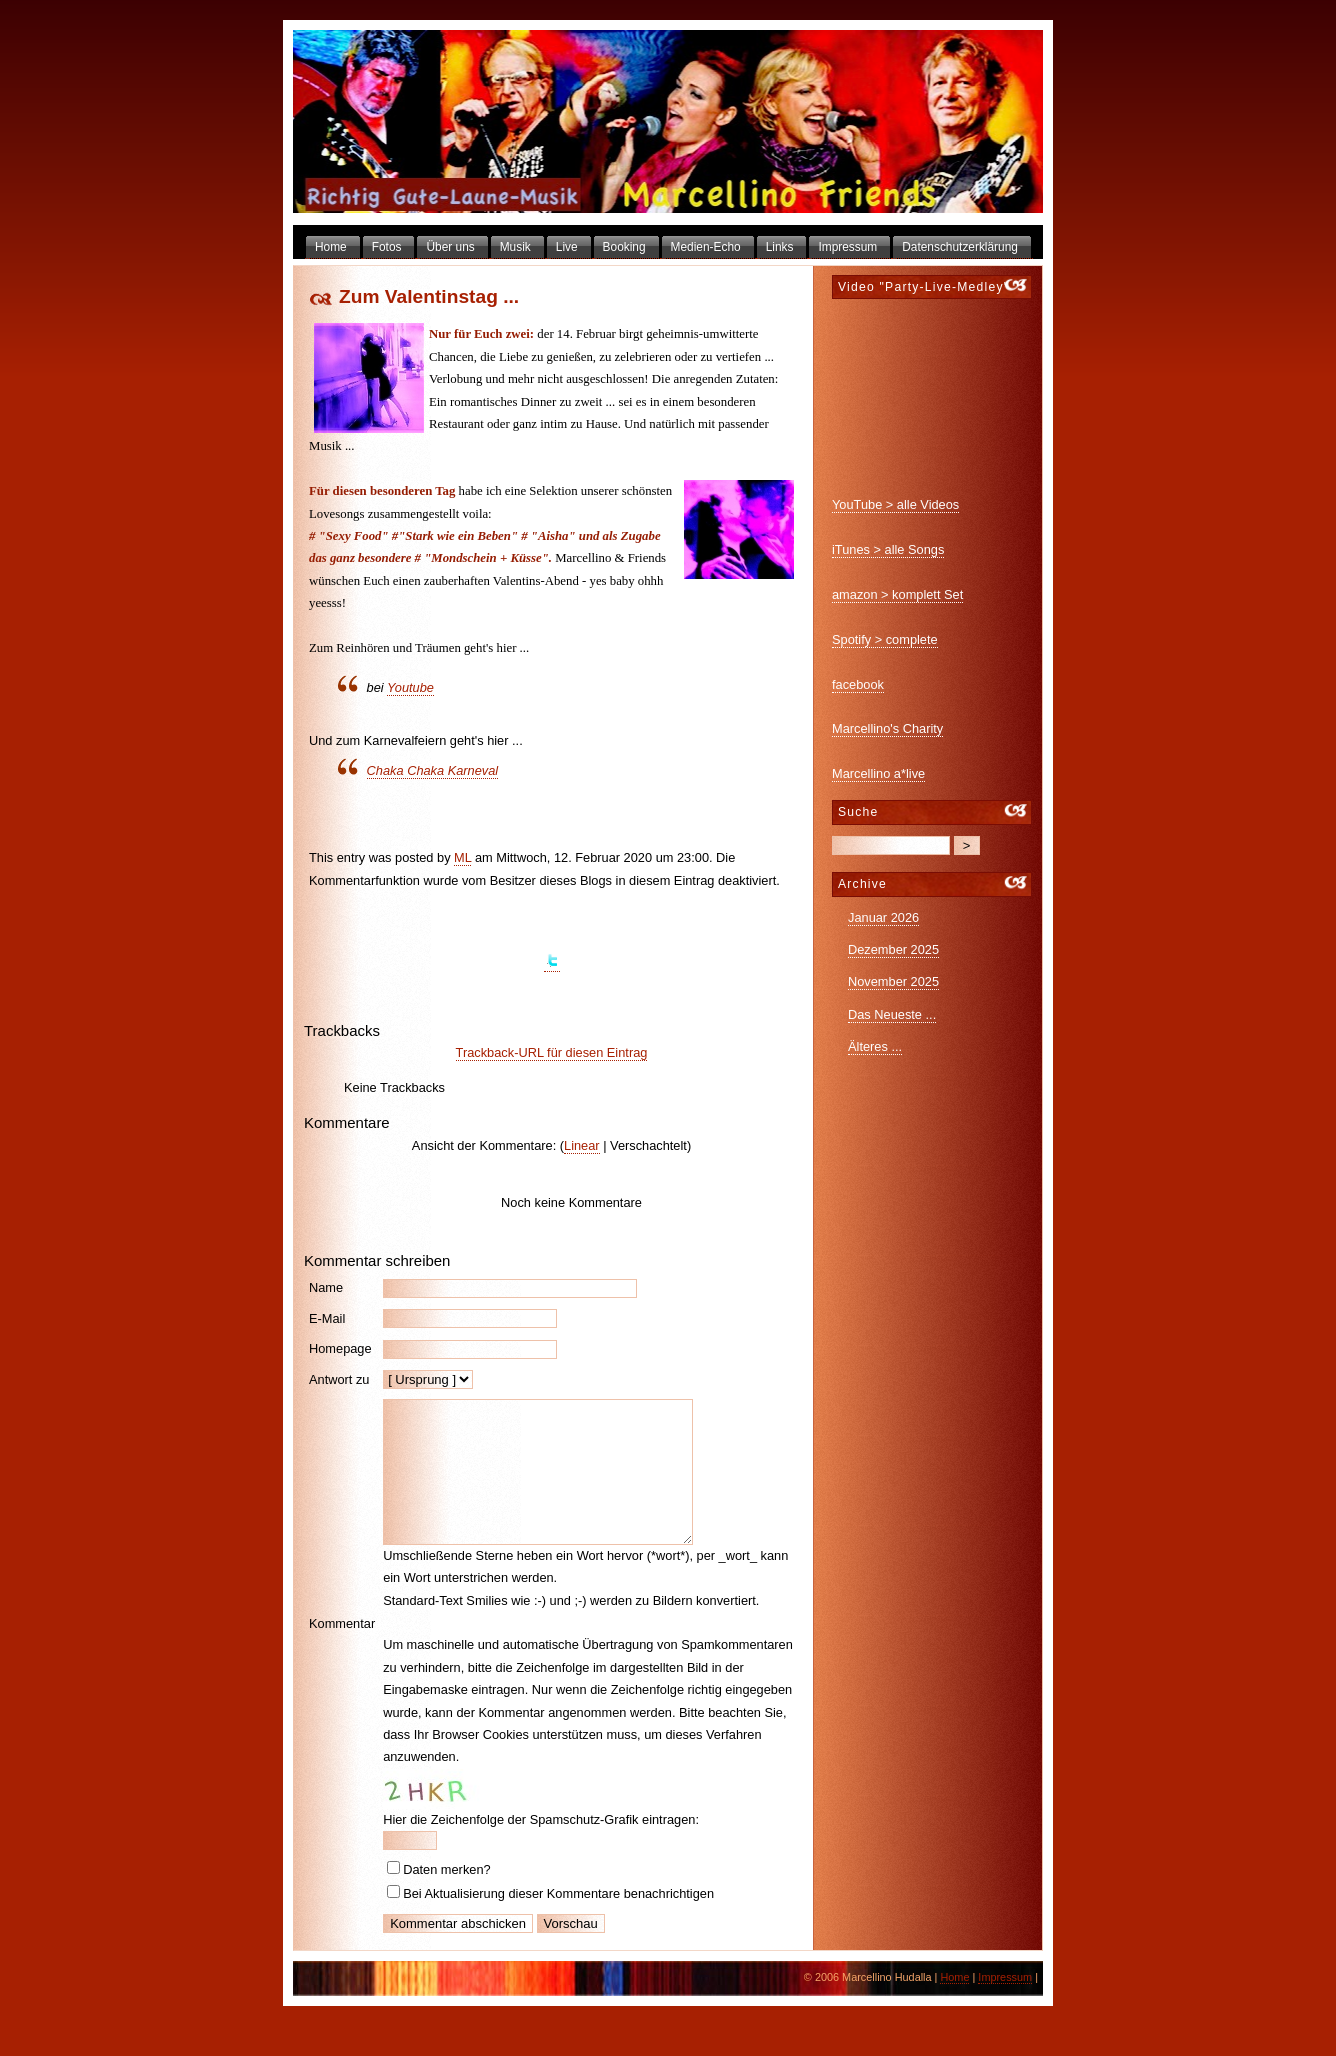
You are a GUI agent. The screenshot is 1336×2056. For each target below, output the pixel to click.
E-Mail (327, 1318)
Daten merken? (447, 1899)
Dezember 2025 (893, 949)
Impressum (1005, 2007)
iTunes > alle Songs (888, 549)
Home (954, 2007)
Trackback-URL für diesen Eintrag (552, 1052)
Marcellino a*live (878, 773)
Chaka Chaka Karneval (433, 770)
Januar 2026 (883, 917)
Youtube (410, 687)
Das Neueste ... (892, 1014)
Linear (582, 1145)
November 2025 (893, 981)
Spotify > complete (885, 639)
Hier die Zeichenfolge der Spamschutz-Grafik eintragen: (541, 1849)
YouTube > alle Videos (895, 504)
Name (326, 1287)
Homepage (340, 1348)
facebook (858, 684)
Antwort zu (339, 1379)
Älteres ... (875, 1046)
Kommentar (342, 1638)
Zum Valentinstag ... (429, 296)
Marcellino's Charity (887, 728)
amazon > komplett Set (897, 594)
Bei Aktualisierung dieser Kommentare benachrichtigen (558, 1923)
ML (462, 857)
